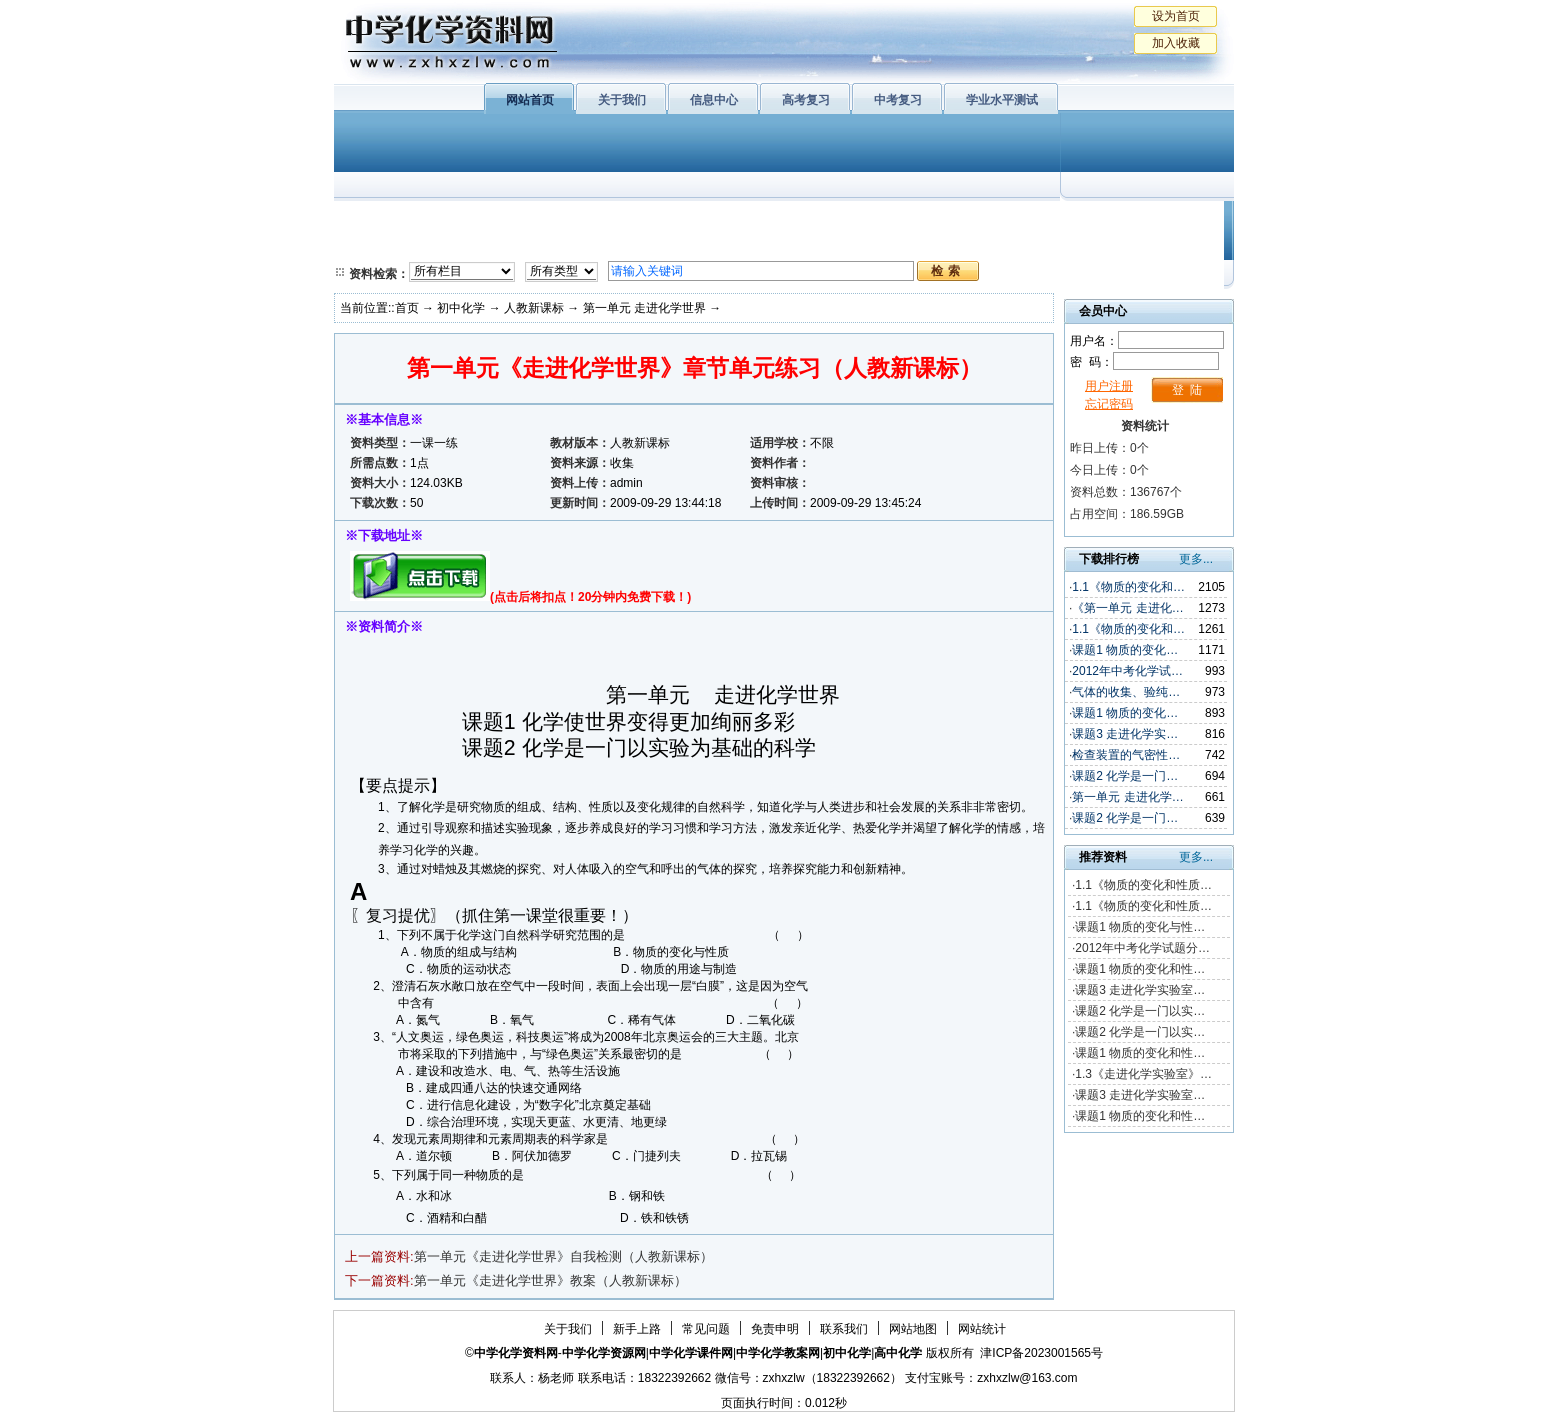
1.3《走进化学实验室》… (1143, 1074)
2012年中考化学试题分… (1142, 948)
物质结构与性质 (593, 220)
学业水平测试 (1002, 100)
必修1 (374, 220)
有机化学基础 (722, 220)
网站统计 (982, 1329)
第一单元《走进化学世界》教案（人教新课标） (550, 1280)
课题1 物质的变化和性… (1140, 969)
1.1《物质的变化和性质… (1143, 885)
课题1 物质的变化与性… (1140, 927)
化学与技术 (470, 245)
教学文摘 (1142, 220)
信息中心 (714, 100)
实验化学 (722, 245)
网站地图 (913, 1329)
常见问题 (706, 1329)
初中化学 (1043, 220)
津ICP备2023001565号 (1041, 1353)
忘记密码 (1109, 404)
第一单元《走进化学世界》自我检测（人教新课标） (563, 1256)
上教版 (827, 220)
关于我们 (622, 100)
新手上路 (637, 1329)
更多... (1196, 559)
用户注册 (1109, 386)
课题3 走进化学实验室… (1140, 990)
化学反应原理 (593, 245)
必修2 (374, 245)
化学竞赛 (1142, 245)
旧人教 (827, 245)
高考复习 (806, 100)
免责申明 (775, 1329)
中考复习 (898, 100)
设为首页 (1176, 16)
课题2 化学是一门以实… (1140, 1011)
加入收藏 (1176, 43)
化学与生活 (470, 220)
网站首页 (530, 100)
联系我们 (844, 1329)
